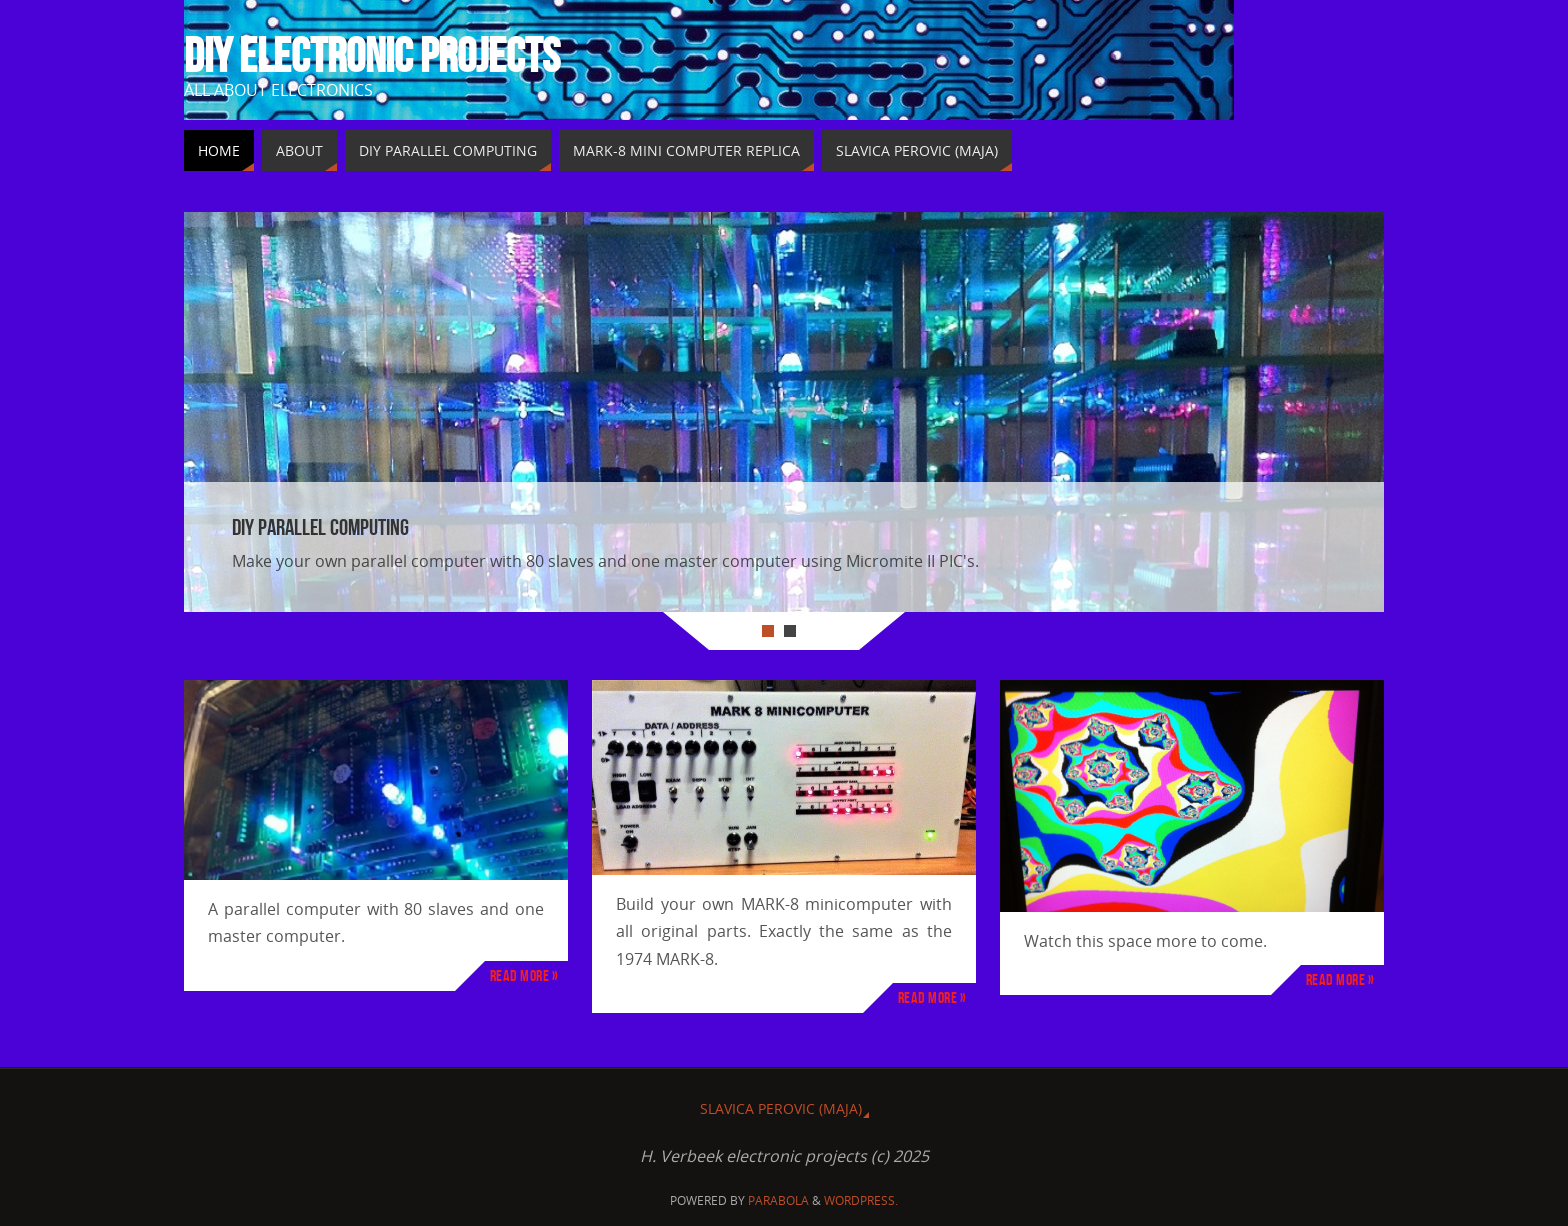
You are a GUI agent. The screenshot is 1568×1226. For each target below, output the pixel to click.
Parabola (778, 1200)
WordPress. (861, 1200)
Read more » (524, 975)
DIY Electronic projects (372, 56)
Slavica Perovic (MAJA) (781, 1108)
